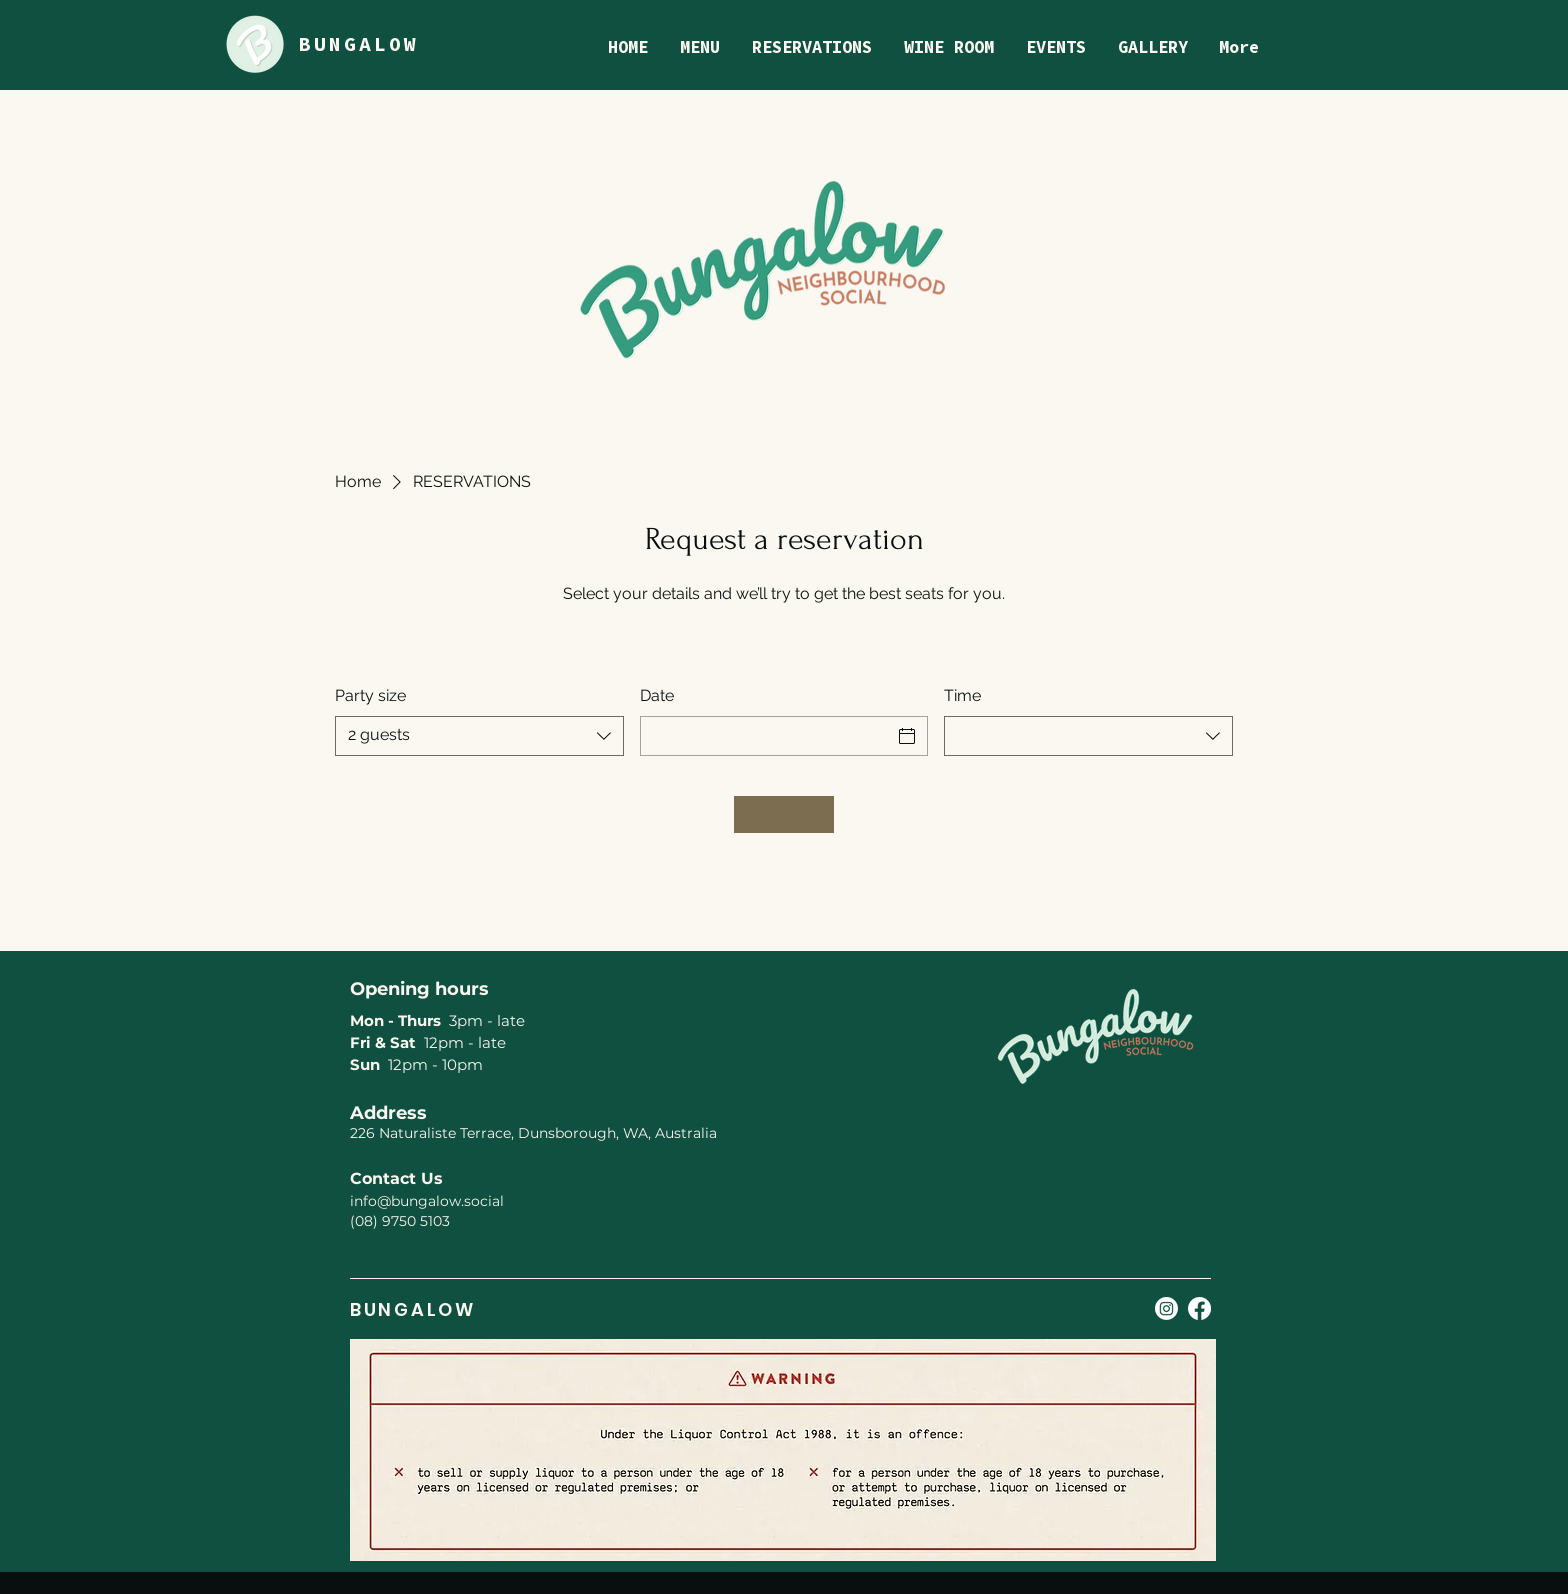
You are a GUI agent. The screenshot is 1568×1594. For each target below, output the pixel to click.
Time (962, 695)
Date (657, 695)
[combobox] (479, 736)
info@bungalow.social (427, 1201)
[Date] (766, 736)
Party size (370, 695)
